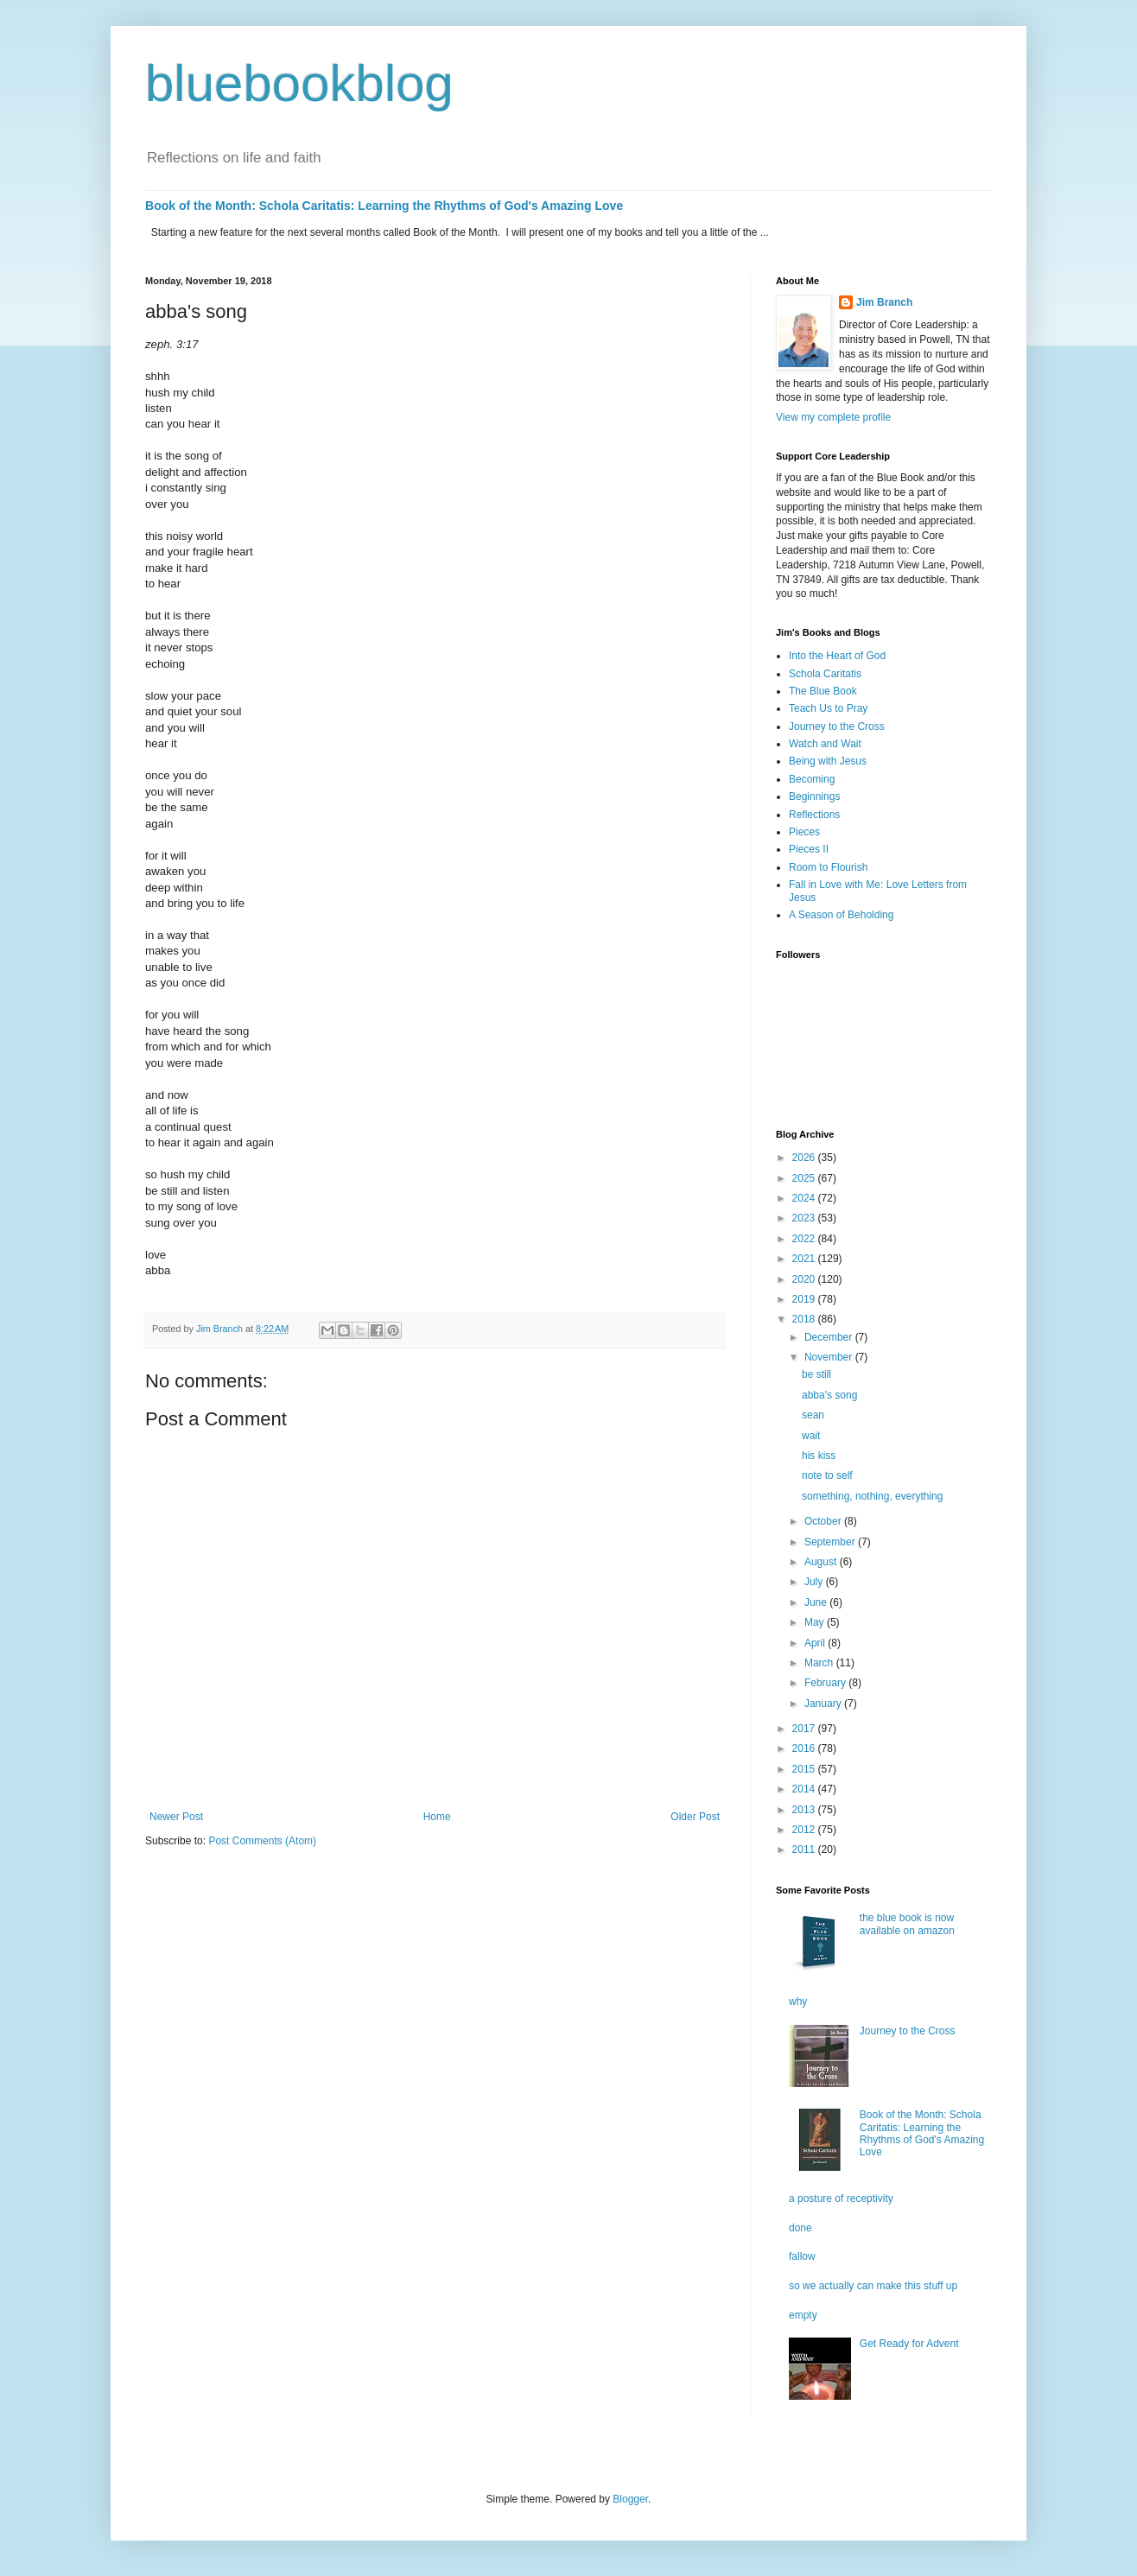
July (815, 1582)
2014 (805, 1789)
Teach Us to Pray (828, 708)
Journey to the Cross (837, 726)
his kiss (818, 1456)
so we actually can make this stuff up (873, 2286)
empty (803, 2315)
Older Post (695, 1817)
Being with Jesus (828, 761)
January (824, 1703)
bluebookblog (299, 83)
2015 (805, 1769)
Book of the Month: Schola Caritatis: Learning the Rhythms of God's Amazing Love (384, 206)
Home (437, 1817)
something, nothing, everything (872, 1496)
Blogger (630, 2499)
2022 (805, 1239)
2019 (805, 1299)
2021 (805, 1259)
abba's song (829, 1395)
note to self (827, 1475)
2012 (805, 1830)
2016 (805, 1748)
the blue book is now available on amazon (907, 1924)
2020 (805, 1279)
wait (811, 1436)
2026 (805, 1158)
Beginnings (814, 796)
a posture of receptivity (841, 2198)
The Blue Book (823, 691)
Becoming (812, 779)
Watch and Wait (825, 744)
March (820, 1663)
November (829, 1357)
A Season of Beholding (841, 915)
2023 (805, 1218)
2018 (805, 1319)
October (824, 1521)
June (816, 1602)
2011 (805, 1849)
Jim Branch (884, 302)
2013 (805, 1810)
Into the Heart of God (837, 656)
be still (816, 1374)
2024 (805, 1198)
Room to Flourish (828, 867)
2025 (805, 1178)
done (800, 2228)
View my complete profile (833, 417)
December (829, 1337)
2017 (805, 1729)
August (822, 1562)
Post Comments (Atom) (262, 1841)
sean (813, 1415)
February (826, 1683)
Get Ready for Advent (909, 2344)
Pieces (804, 832)
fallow (802, 2256)
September (831, 1542)
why (798, 2001)
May (815, 1622)
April (816, 1643)
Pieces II (809, 849)
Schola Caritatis (825, 674)
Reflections (814, 815)
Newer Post (176, 1817)
